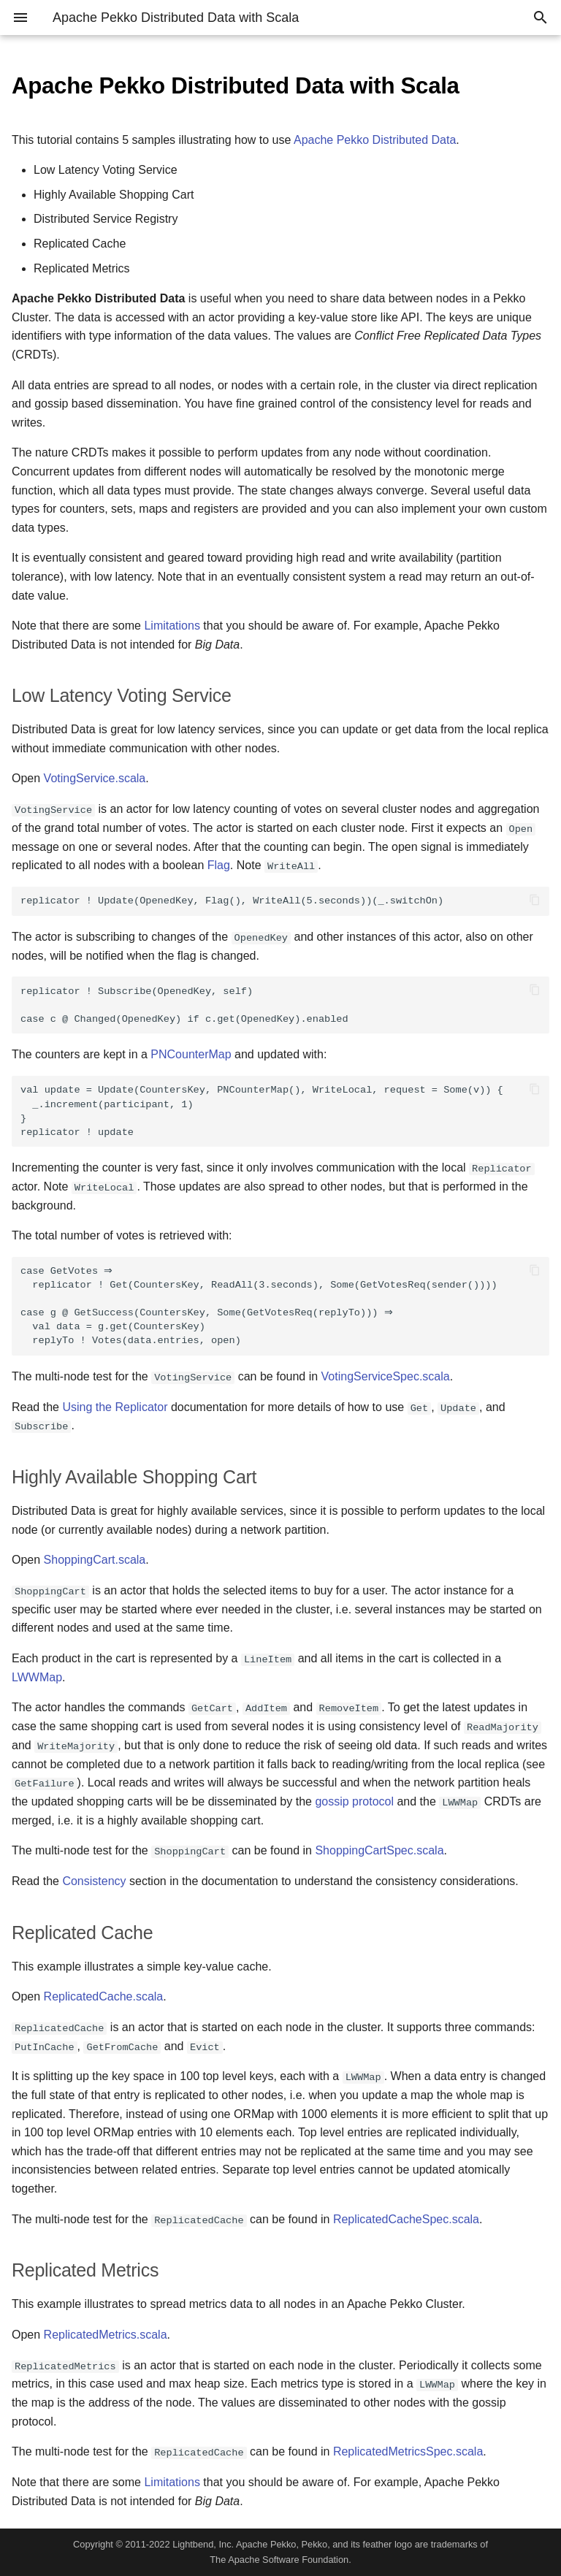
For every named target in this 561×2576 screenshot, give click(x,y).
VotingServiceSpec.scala (385, 1376)
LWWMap (37, 1677)
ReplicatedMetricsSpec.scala (408, 2451)
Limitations (171, 625)
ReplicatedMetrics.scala (105, 2334)
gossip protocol (354, 1801)
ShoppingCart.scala (95, 1559)
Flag (218, 865)
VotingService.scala (95, 778)
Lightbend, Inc (201, 2544)
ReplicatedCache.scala (104, 1996)
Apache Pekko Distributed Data (375, 140)
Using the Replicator (114, 1407)
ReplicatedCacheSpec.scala (406, 2219)
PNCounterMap (190, 1054)
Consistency (94, 1881)
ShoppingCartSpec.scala (379, 1850)
